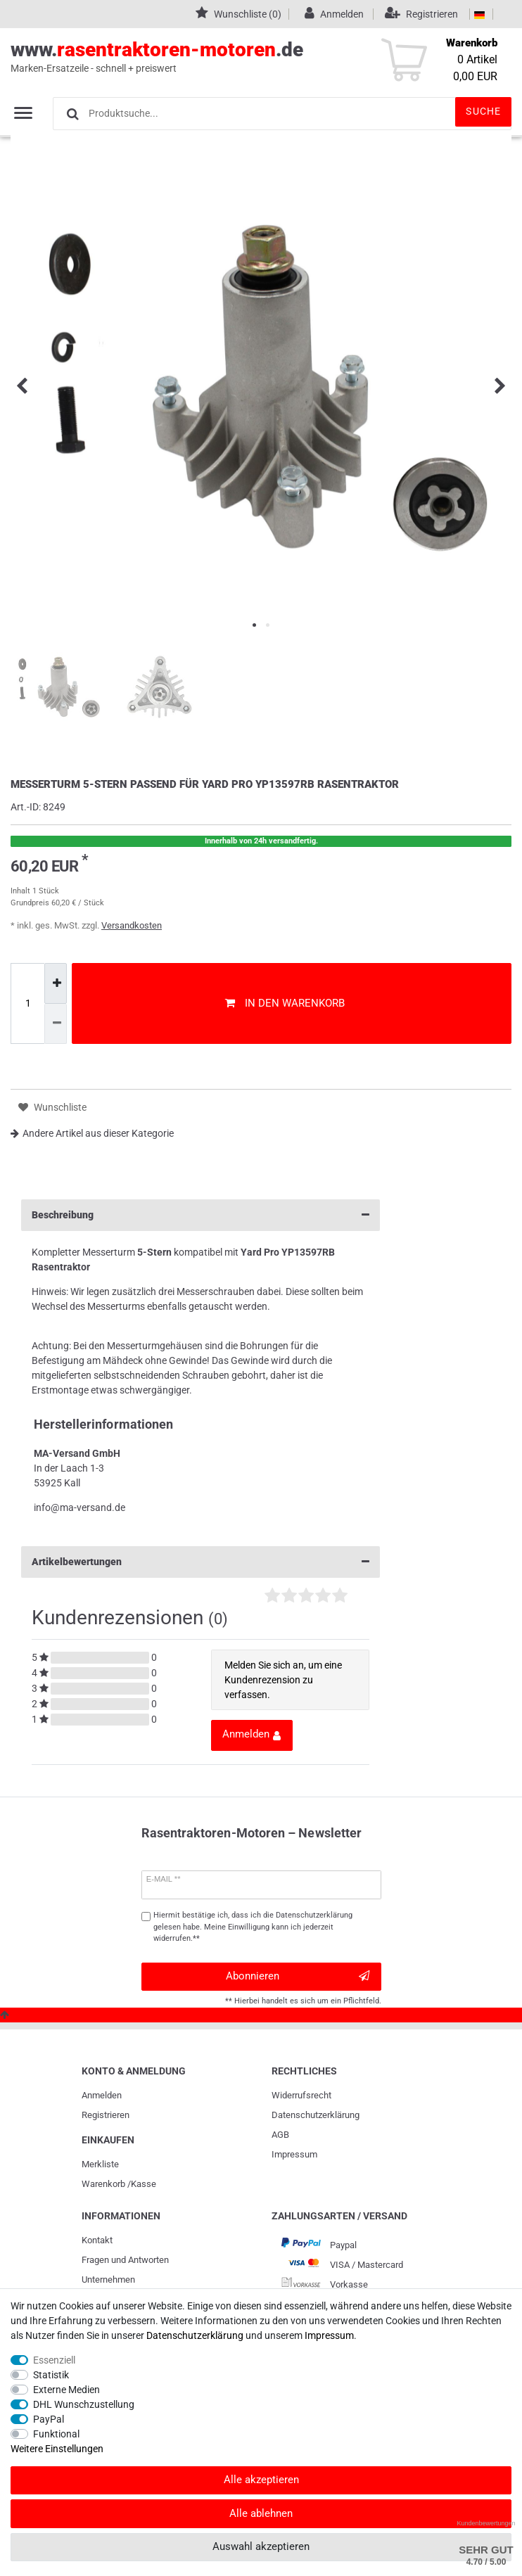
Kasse (143, 2184)
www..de (245, 57)
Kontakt (97, 2240)
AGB (280, 2134)
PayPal (48, 2419)
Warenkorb (103, 2184)
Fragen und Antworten (125, 2260)
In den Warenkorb (285, 1003)
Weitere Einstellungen (57, 2448)
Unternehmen (108, 2279)
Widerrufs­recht (301, 2095)
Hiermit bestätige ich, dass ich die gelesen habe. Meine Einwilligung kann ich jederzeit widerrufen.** (252, 1927)
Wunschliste (52, 1107)
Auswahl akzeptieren (261, 2546)
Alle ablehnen (261, 2513)
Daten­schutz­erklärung (315, 2115)
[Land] (479, 14)
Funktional (56, 2434)
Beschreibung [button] (200, 1215)
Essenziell (54, 2360)
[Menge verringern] (55, 1024)
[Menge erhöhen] (55, 983)
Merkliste (100, 2164)
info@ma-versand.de (79, 1507)
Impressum (294, 2154)
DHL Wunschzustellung (83, 2404)
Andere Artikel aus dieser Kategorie (92, 1133)
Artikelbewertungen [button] (200, 1562)
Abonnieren (298, 1976)
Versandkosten (131, 925)
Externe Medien (66, 2389)
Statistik (51, 2374)
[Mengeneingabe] (27, 1004)
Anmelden (102, 2095)
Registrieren (105, 2115)
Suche (483, 111)
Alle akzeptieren (261, 2479)
